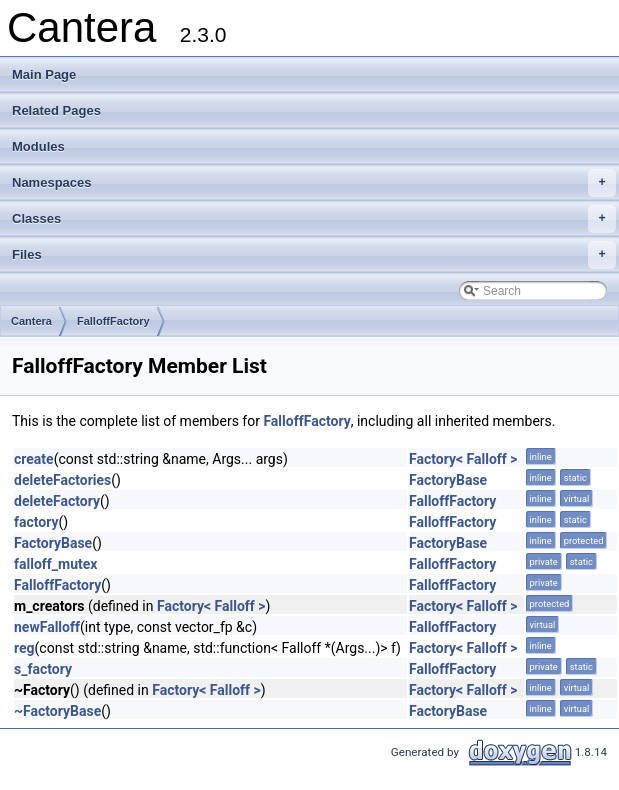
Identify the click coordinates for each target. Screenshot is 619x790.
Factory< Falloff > (463, 459)
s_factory (43, 669)
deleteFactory (57, 501)
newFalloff (47, 627)
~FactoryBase (57, 711)
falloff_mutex (55, 564)
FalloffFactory (113, 321)
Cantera (31, 321)
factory (36, 522)
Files (314, 255)
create (34, 459)
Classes (314, 219)
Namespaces (314, 183)
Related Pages (56, 110)
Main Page (44, 74)
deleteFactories (62, 480)
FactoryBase (448, 480)
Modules (38, 146)
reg (24, 648)
